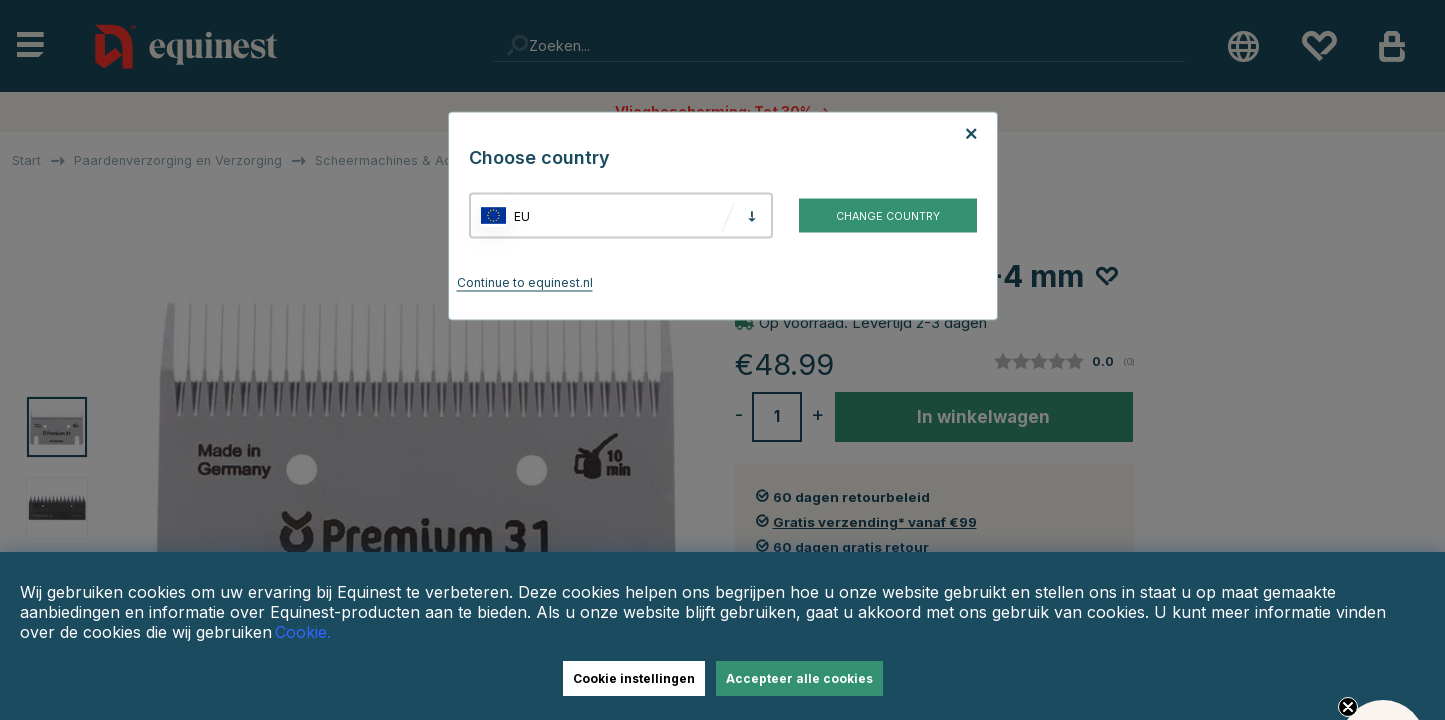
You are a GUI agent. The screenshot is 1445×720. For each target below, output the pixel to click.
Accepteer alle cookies (799, 678)
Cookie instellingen (634, 678)
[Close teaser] (1348, 707)
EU (522, 215)
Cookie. (303, 632)
